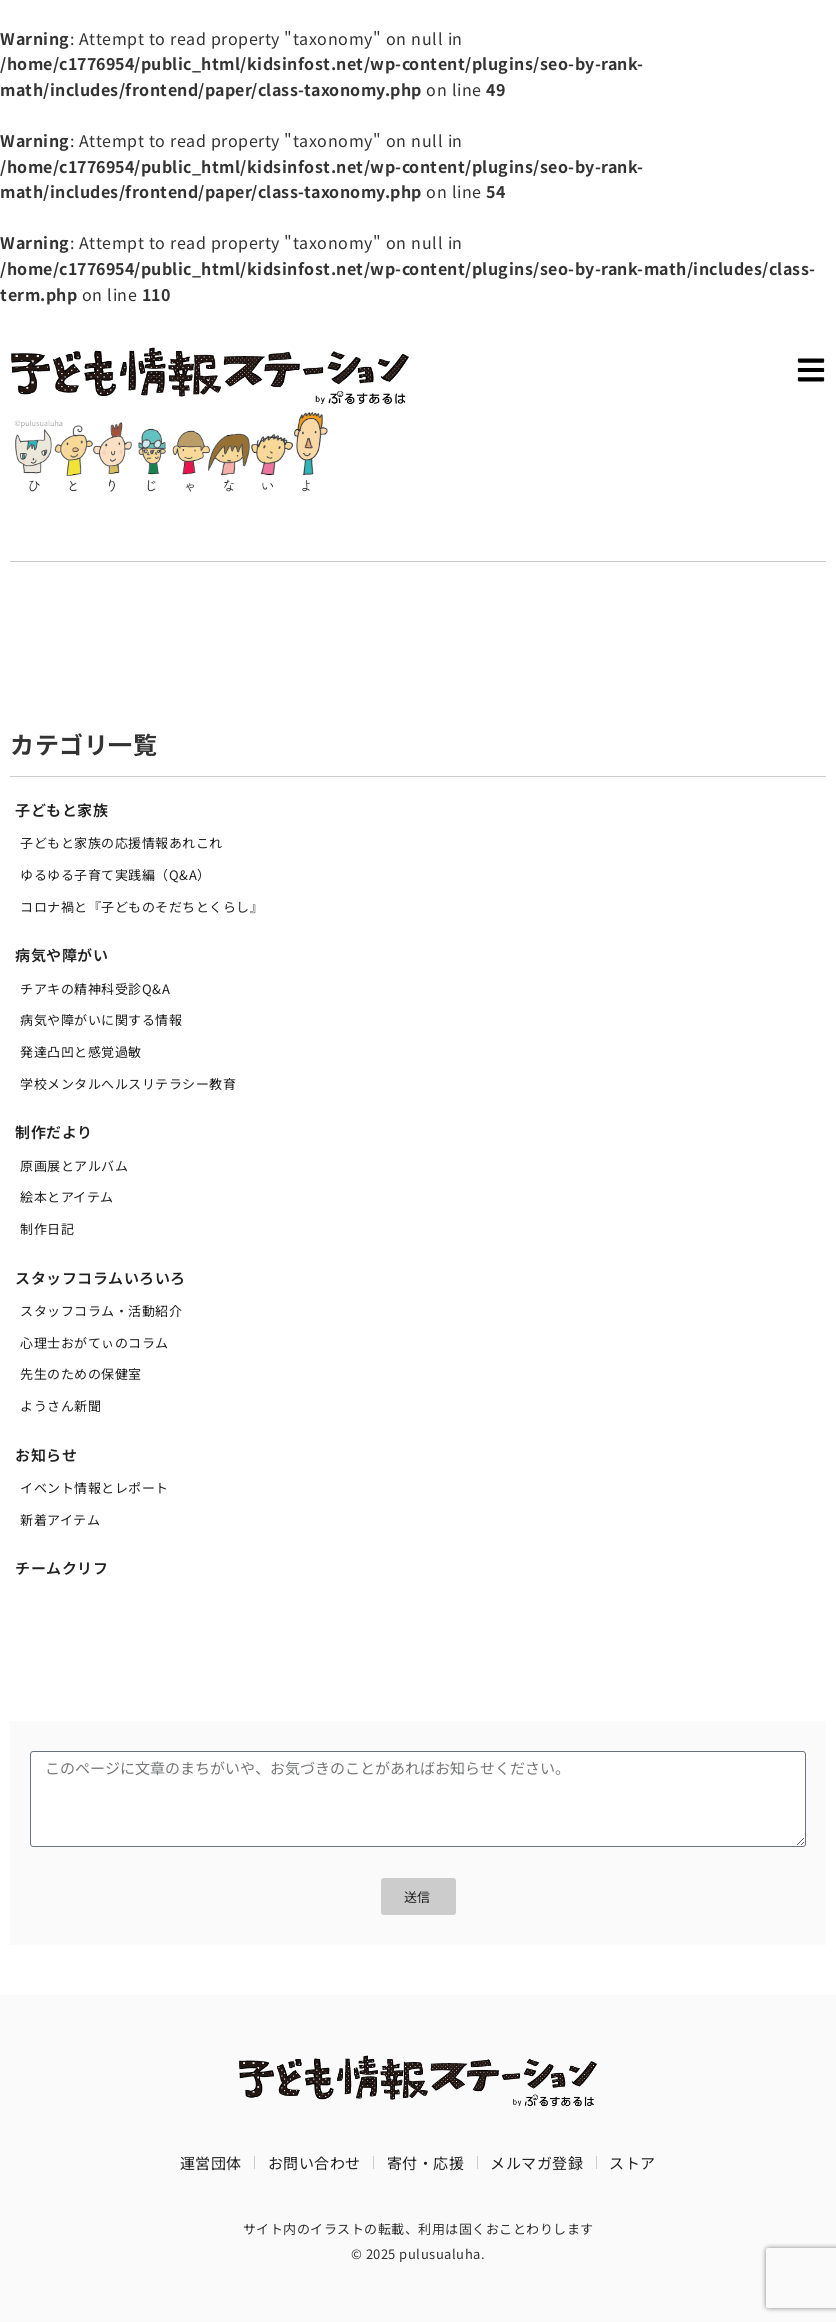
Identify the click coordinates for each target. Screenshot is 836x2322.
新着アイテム (60, 1519)
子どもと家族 (61, 809)
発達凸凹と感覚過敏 (81, 1051)
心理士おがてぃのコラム (94, 1342)
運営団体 (211, 2162)
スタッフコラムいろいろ (100, 1277)
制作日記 (47, 1228)
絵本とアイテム (67, 1196)
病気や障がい (61, 954)
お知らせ (46, 1454)
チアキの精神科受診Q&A (95, 988)
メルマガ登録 (536, 2162)
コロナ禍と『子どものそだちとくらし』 (141, 906)
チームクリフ (61, 1567)
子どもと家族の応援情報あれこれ (121, 842)
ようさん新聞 (60, 1405)
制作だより (54, 1131)
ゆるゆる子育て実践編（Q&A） (115, 874)
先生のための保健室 (81, 1373)
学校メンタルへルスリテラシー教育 (128, 1083)
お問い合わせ (314, 2162)
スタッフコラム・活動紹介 (101, 1310)
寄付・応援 (426, 2162)
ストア (632, 2162)
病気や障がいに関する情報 (101, 1019)
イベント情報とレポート (94, 1487)
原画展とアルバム (74, 1165)
